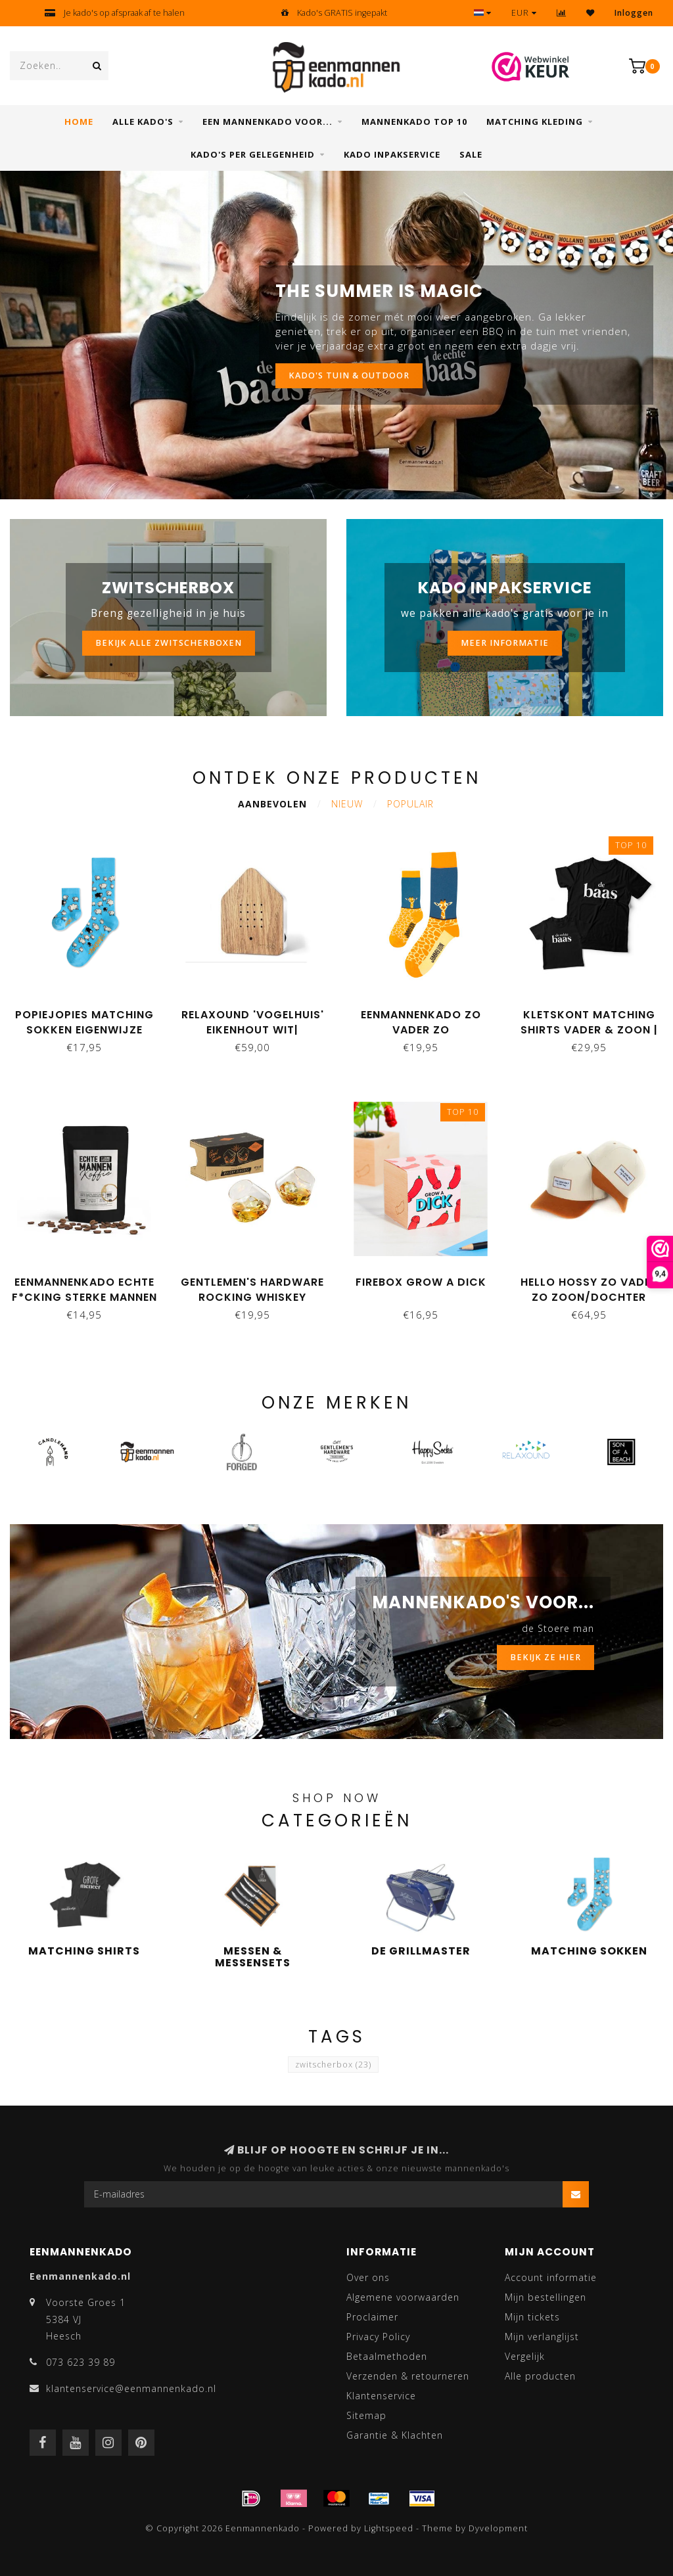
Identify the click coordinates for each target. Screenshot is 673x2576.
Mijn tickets (532, 2317)
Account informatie (551, 2277)
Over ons (368, 2277)
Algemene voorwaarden (402, 2297)
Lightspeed (388, 2528)
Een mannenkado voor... (267, 121)
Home (78, 121)
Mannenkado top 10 (414, 121)
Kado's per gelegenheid (253, 154)
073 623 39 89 (80, 2362)
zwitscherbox (333, 2064)
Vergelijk (525, 2356)
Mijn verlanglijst (542, 2336)
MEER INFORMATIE (505, 642)
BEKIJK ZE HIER (545, 1657)
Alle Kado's (143, 121)
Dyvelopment (498, 2528)
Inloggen (634, 12)
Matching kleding (534, 121)
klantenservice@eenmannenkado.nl (131, 2388)
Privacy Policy (378, 2336)
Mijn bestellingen (545, 2297)
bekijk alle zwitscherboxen (168, 642)
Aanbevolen (272, 804)
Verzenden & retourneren (407, 2376)
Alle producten (540, 2376)
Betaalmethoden (386, 2356)
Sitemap (366, 2415)
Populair (410, 804)
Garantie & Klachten (394, 2435)
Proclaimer (372, 2317)
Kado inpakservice (392, 154)
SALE (470, 154)
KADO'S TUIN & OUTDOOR (349, 375)
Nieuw (347, 804)
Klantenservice (381, 2395)
